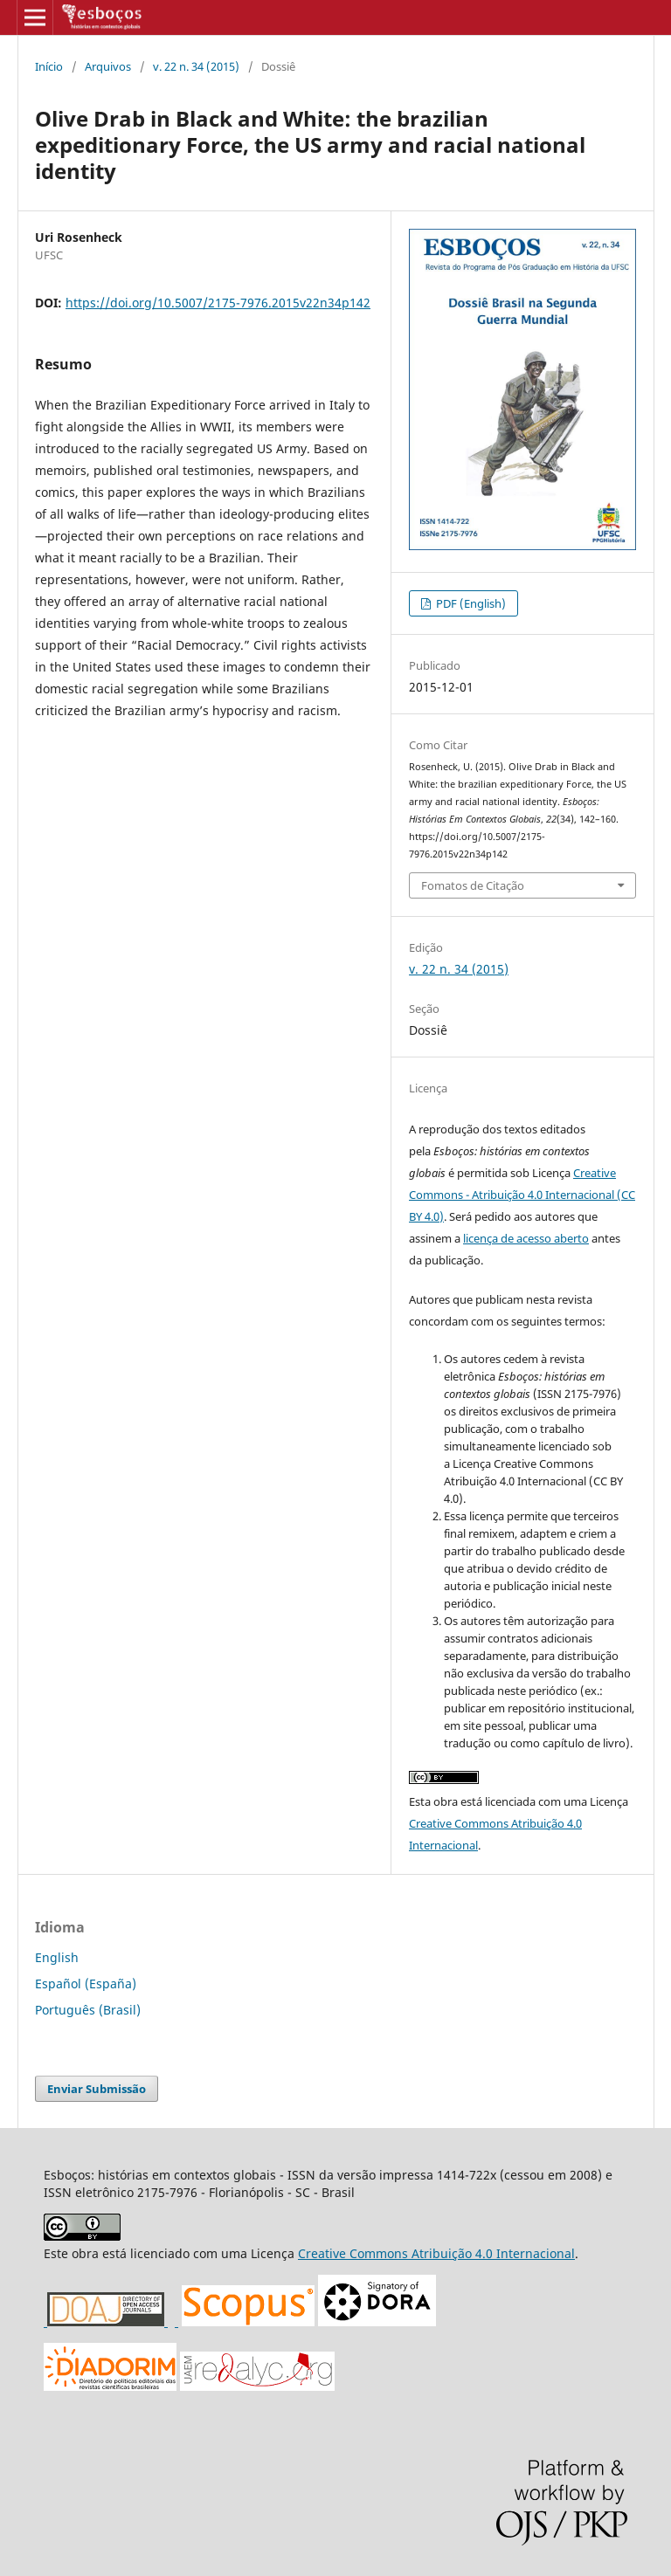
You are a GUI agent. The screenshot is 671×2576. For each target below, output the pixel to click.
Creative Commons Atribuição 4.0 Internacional (436, 2253)
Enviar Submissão (96, 2089)
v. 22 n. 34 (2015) (196, 66)
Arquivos (108, 66)
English (57, 1957)
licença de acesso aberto (526, 1238)
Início (49, 66)
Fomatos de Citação (472, 885)
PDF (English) (469, 603)
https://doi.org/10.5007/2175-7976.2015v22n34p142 (218, 302)
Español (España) (85, 1983)
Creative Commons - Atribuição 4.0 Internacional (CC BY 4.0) (522, 1194)
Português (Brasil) (88, 2009)
